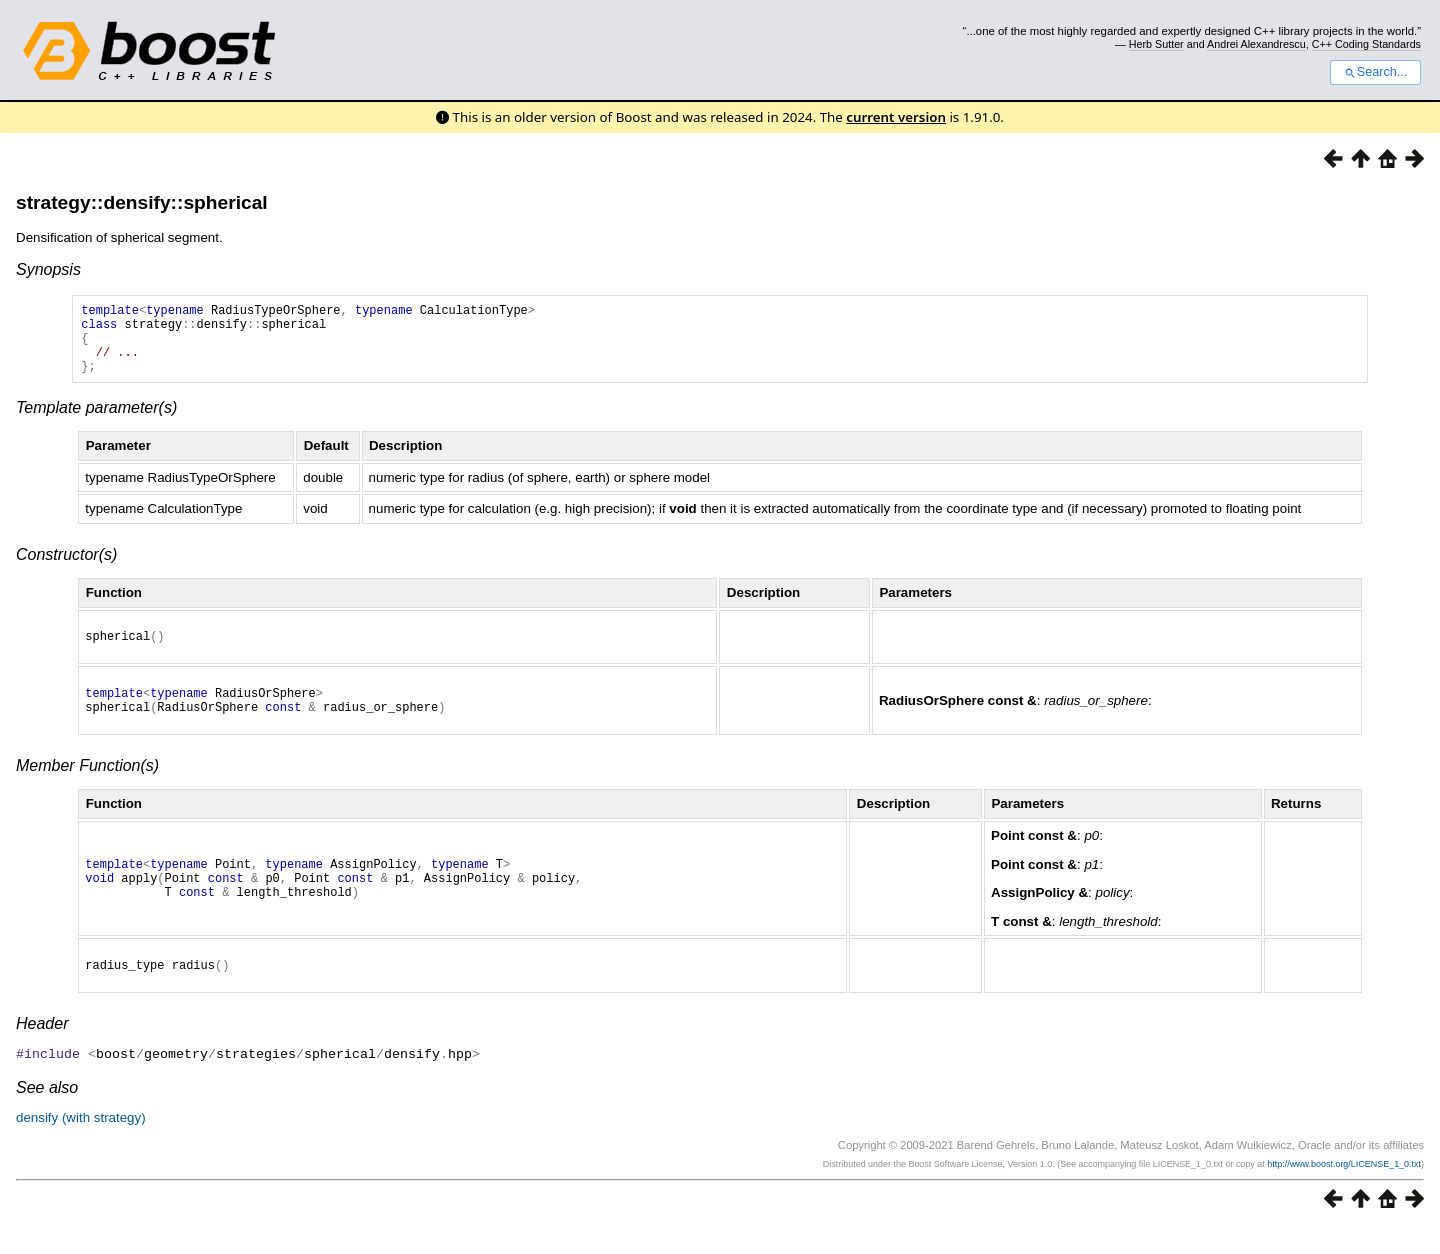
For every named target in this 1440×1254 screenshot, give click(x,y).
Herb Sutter (1156, 44)
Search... (1375, 72)
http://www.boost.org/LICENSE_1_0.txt (1344, 1190)
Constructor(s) (66, 569)
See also (47, 1113)
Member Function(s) (87, 789)
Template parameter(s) (96, 422)
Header (42, 1050)
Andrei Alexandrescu (1256, 44)
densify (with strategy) (81, 1143)
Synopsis (48, 269)
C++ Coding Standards (1366, 44)
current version (896, 117)
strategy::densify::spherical (142, 202)
